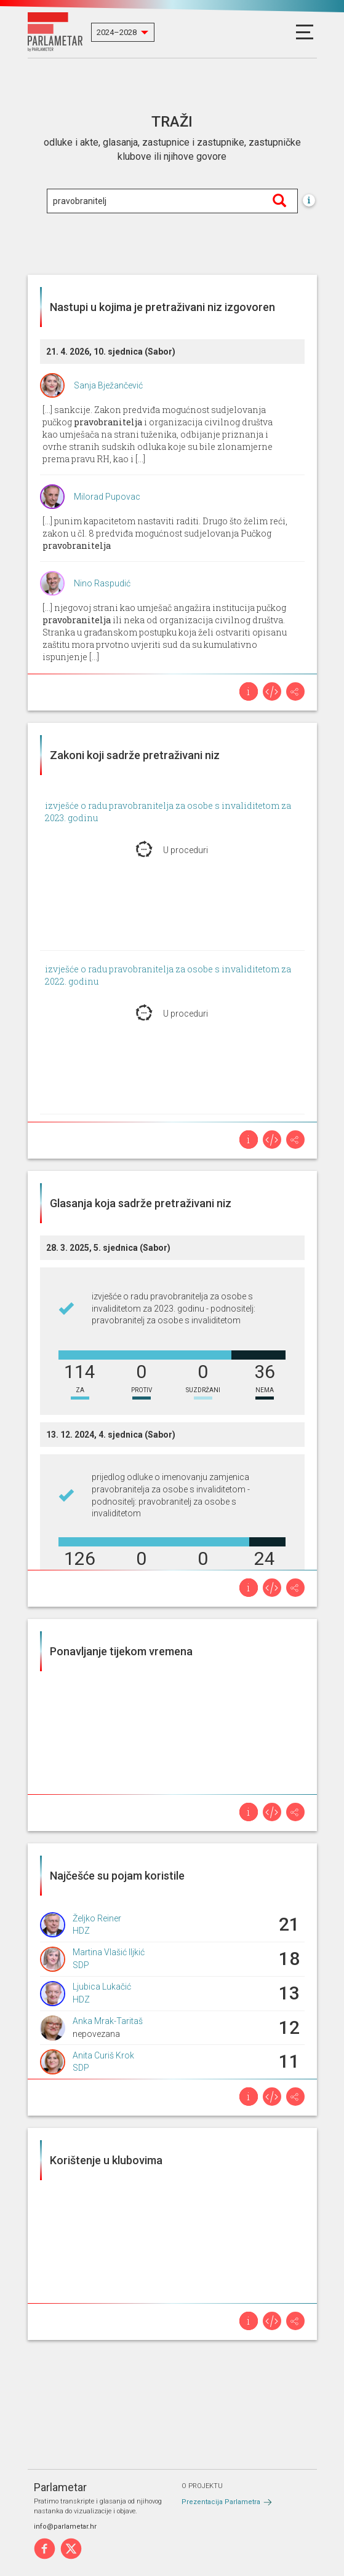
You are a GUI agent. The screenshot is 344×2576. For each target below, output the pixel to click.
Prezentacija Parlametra (221, 2502)
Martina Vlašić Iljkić (109, 1952)
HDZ (81, 1931)
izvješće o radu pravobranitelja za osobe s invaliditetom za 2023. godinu (168, 812)
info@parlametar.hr (65, 2527)
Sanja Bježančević (108, 385)
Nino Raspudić (102, 583)
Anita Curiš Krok (103, 2055)
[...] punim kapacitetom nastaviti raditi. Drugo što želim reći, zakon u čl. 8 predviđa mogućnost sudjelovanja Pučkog (164, 533)
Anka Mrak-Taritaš (108, 2021)
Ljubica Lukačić (102, 1986)
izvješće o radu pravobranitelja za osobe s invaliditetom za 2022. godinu (168, 975)
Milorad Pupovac (107, 497)
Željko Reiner (97, 1918)
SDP (81, 1965)
